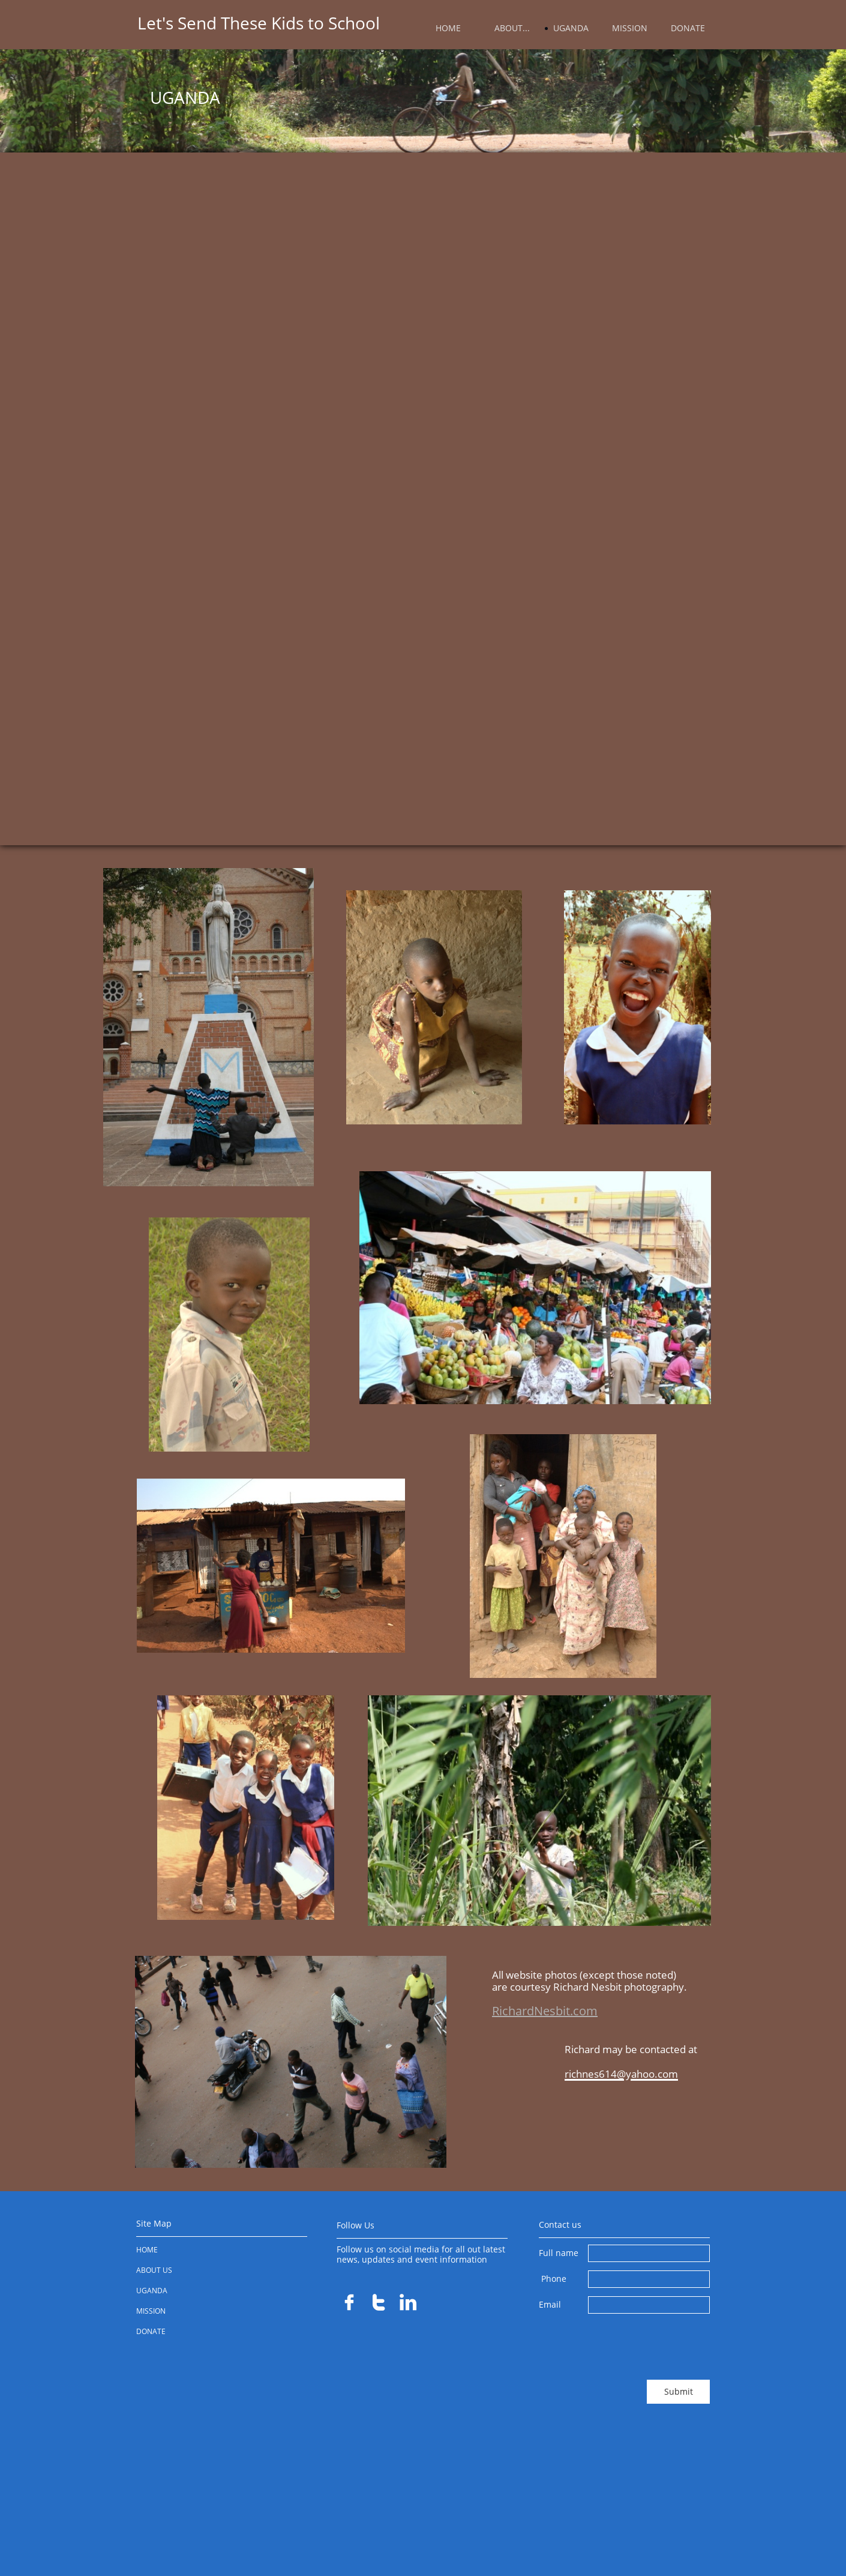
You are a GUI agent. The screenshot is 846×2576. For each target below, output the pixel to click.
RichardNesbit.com (545, 2011)
